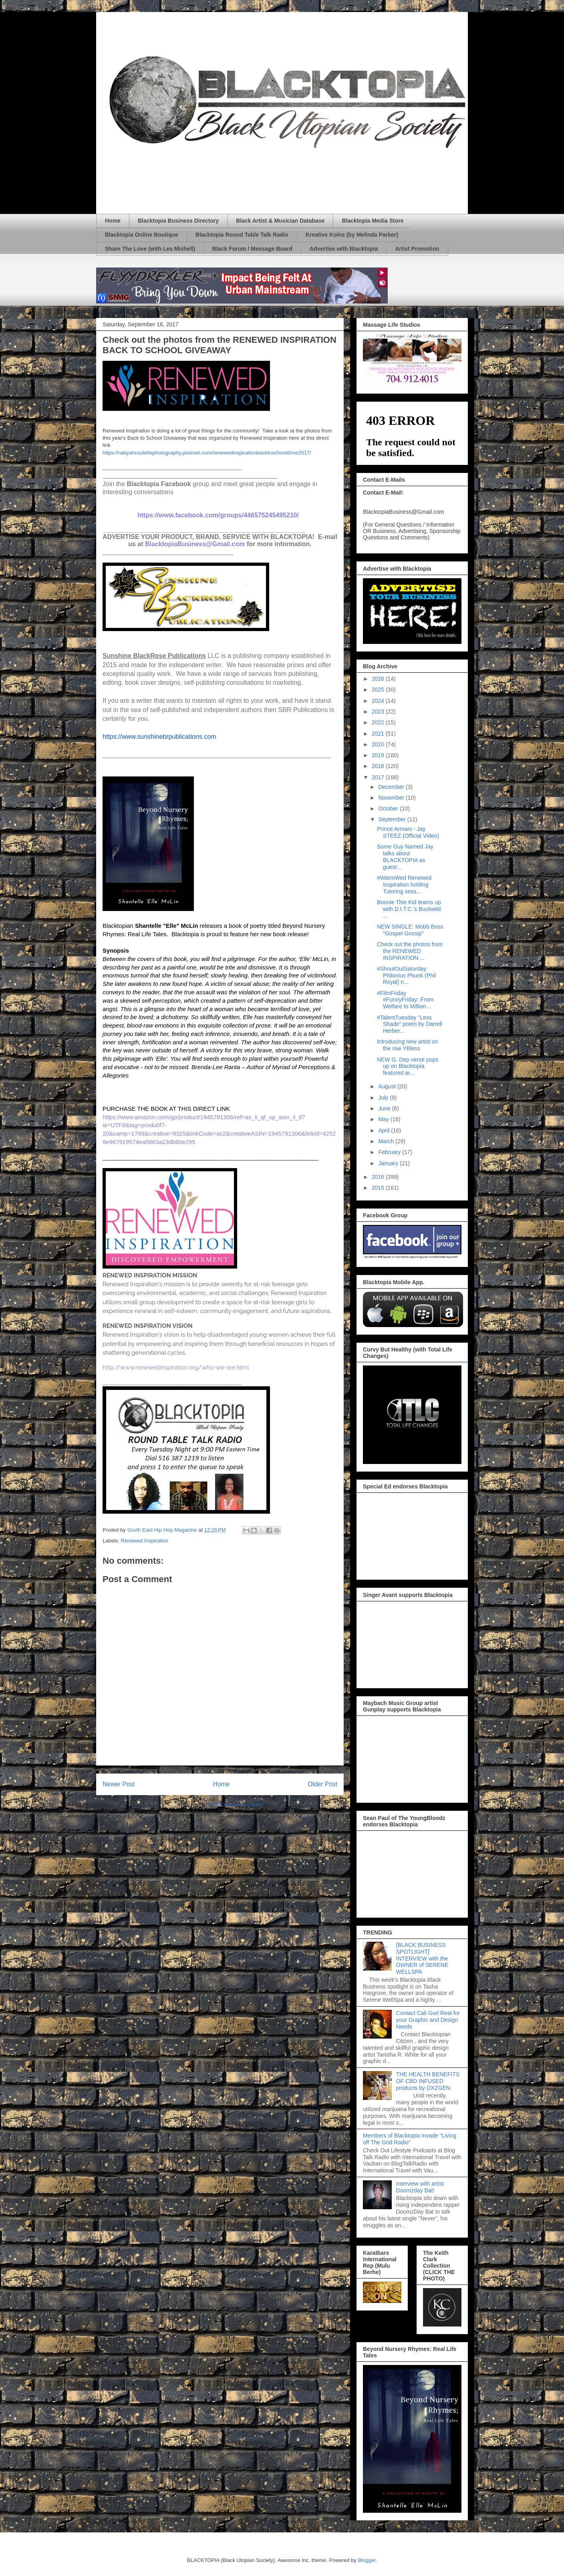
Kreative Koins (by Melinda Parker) (352, 234)
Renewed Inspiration (145, 1541)
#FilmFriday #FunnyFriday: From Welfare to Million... (405, 1000)
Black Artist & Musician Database (280, 220)
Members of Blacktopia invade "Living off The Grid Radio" (409, 2139)
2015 (379, 1187)
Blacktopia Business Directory (178, 220)
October (389, 808)
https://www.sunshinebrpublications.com (159, 736)
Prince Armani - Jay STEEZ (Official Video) (408, 832)
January (389, 1163)
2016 (379, 1177)
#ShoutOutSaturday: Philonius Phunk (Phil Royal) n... (406, 975)
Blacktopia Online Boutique (141, 234)
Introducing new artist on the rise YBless (407, 1045)
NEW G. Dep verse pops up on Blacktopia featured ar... (407, 1066)
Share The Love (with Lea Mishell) (150, 248)
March (386, 1141)
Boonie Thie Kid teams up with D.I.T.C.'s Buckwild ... (409, 909)
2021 (379, 733)
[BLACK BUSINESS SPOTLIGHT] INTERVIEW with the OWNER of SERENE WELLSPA (422, 1958)
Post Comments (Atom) (236, 1805)
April (384, 1130)
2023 (379, 711)
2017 (379, 777)
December (391, 787)
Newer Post (119, 1784)
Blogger (366, 2560)
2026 (379, 679)
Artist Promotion (417, 248)
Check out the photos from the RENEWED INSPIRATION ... (410, 951)
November (391, 797)
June (385, 1108)
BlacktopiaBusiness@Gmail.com (195, 544)
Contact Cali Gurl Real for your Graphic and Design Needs (428, 2020)
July (384, 1097)
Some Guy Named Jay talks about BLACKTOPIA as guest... (405, 856)
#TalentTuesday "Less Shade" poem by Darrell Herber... (409, 1024)
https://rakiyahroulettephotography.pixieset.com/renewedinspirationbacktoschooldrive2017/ (207, 453)
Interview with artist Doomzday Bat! (420, 2187)
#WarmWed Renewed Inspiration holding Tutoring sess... (404, 885)
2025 (379, 689)
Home (113, 220)
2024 (379, 701)
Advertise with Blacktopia (344, 248)
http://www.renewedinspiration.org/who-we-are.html (176, 1367)
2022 (379, 722)
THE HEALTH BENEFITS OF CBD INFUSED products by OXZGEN (427, 2081)
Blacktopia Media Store (372, 220)
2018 (379, 766)
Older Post (322, 1784)
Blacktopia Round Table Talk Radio (241, 234)
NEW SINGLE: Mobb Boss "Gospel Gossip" (410, 930)
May (384, 1119)
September (392, 819)
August (387, 1086)
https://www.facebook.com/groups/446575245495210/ (218, 515)
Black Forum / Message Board (252, 248)
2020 (379, 744)
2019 (379, 755)
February (390, 1152)
